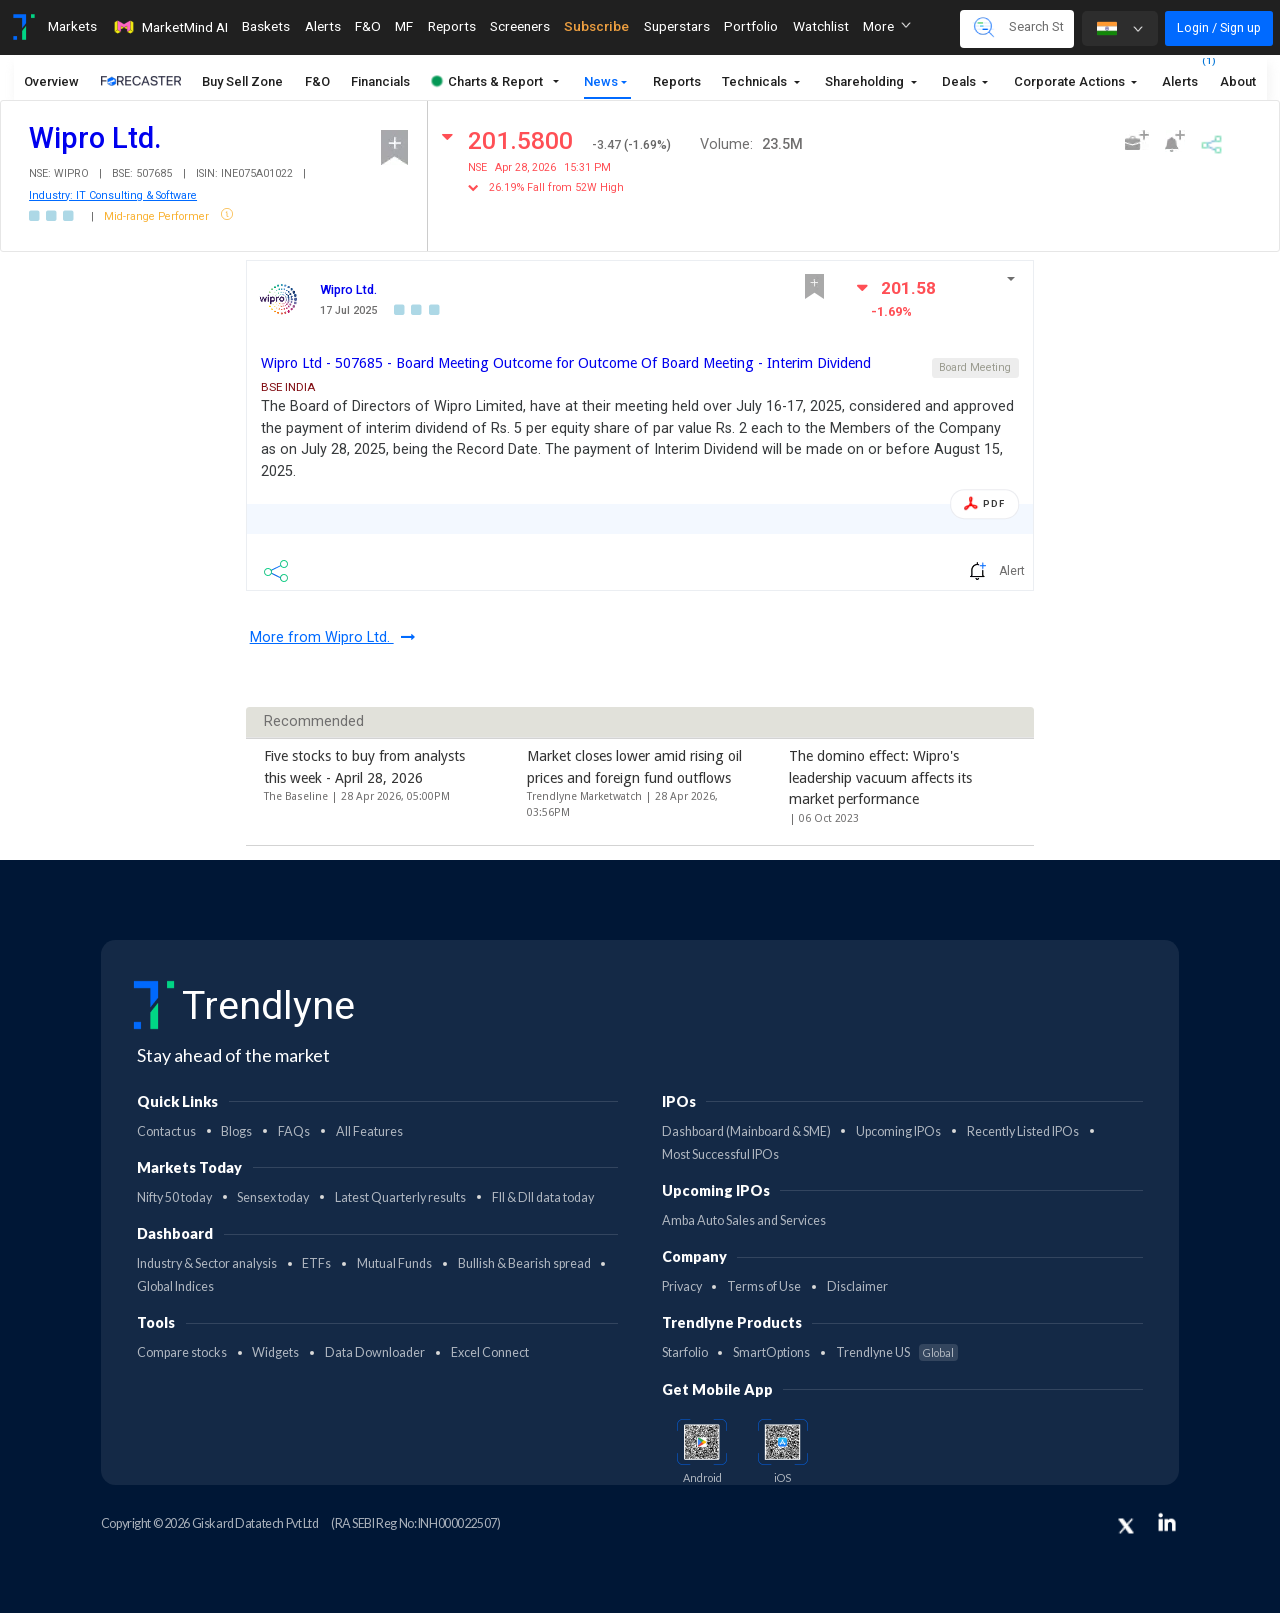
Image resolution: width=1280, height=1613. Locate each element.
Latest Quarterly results (400, 1197)
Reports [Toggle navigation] (452, 26)
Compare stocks (182, 1352)
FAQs (294, 1131)
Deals (960, 81)
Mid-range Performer (158, 216)
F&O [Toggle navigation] (368, 26)
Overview (51, 81)
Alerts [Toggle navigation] (323, 26)
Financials (380, 81)
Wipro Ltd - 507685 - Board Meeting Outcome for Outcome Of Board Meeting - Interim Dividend (566, 363)
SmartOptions (771, 1352)
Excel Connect (490, 1352)
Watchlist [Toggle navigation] (821, 26)
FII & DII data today (543, 1197)
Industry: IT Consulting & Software (113, 195)
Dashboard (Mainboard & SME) (746, 1131)
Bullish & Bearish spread (524, 1263)
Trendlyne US (897, 1352)
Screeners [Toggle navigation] (520, 26)
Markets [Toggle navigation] (72, 26)
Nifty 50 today (174, 1197)
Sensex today (273, 1197)
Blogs (236, 1131)
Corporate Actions (1071, 81)
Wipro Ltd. (348, 289)
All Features (369, 1131)
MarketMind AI (170, 27)
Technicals (756, 81)
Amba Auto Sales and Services (744, 1220)
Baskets (266, 26)
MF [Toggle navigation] (404, 26)
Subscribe (596, 26)
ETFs (316, 1263)
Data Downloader (375, 1352)
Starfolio (685, 1352)
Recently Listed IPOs (1023, 1131)
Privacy (682, 1286)
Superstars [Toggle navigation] (677, 26)
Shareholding (866, 81)
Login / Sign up (1219, 27)
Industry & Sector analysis (207, 1263)
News (601, 81)
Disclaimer (857, 1286)
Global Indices (175, 1286)
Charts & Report (487, 81)
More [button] (887, 26)
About (1238, 81)
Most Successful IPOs (720, 1154)
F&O (317, 81)
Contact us (166, 1131)
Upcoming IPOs (898, 1131)
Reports (677, 81)
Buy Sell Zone (242, 81)
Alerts (1180, 76)
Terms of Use (764, 1286)
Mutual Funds (394, 1263)
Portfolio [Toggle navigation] (751, 26)
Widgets (275, 1352)
